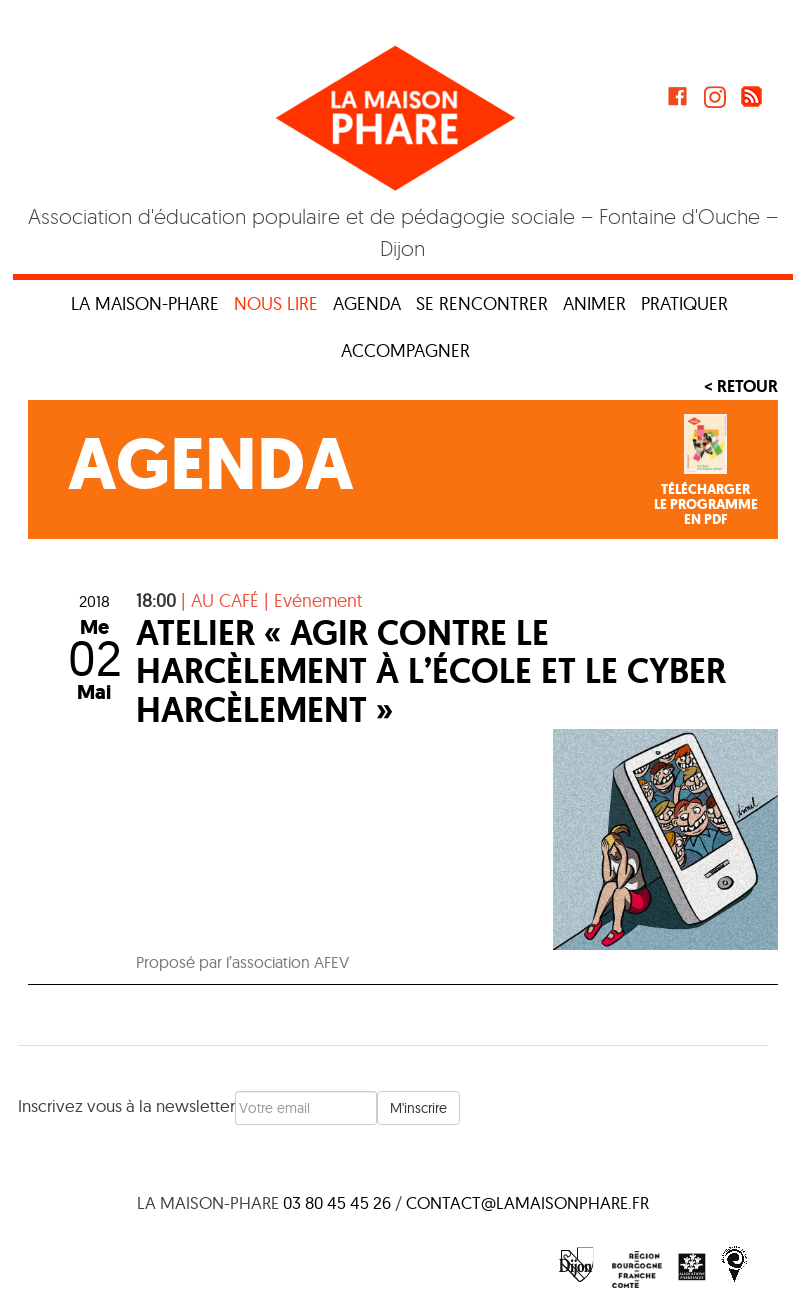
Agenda (367, 303)
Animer (594, 303)
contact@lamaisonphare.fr (527, 1202)
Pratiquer (684, 303)
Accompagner (405, 350)
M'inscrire (418, 1108)
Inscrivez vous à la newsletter (126, 1105)
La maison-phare (145, 303)
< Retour (741, 386)
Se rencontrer (482, 303)
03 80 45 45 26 (337, 1202)
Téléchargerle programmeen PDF (706, 505)
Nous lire (276, 303)
